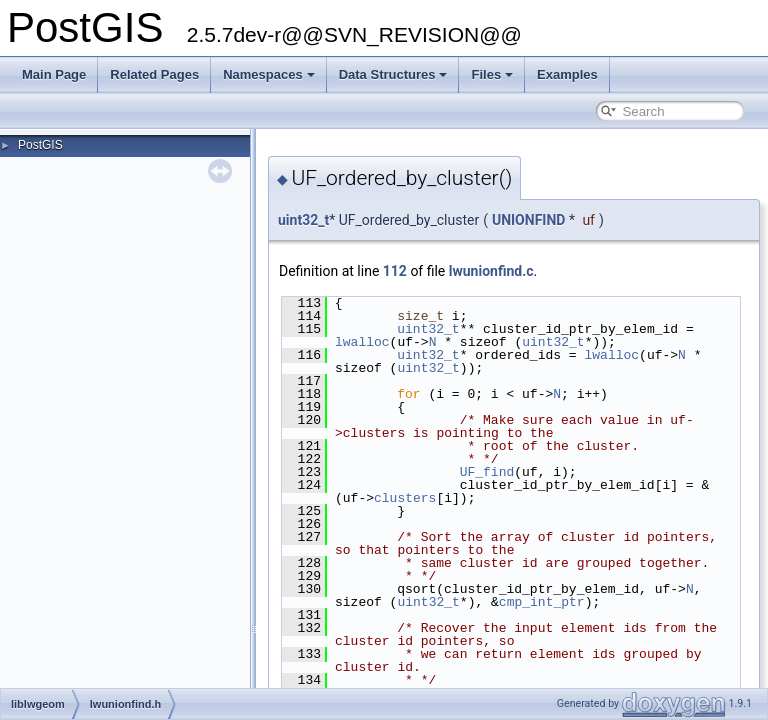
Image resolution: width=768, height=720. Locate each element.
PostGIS (40, 145)
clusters (405, 498)
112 (395, 271)
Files (492, 74)
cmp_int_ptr (542, 602)
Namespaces (269, 74)
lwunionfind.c (491, 271)
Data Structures (393, 74)
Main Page (54, 74)
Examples (567, 74)
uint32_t (303, 220)
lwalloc (362, 342)
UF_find (487, 472)
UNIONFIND (529, 220)
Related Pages (154, 74)
